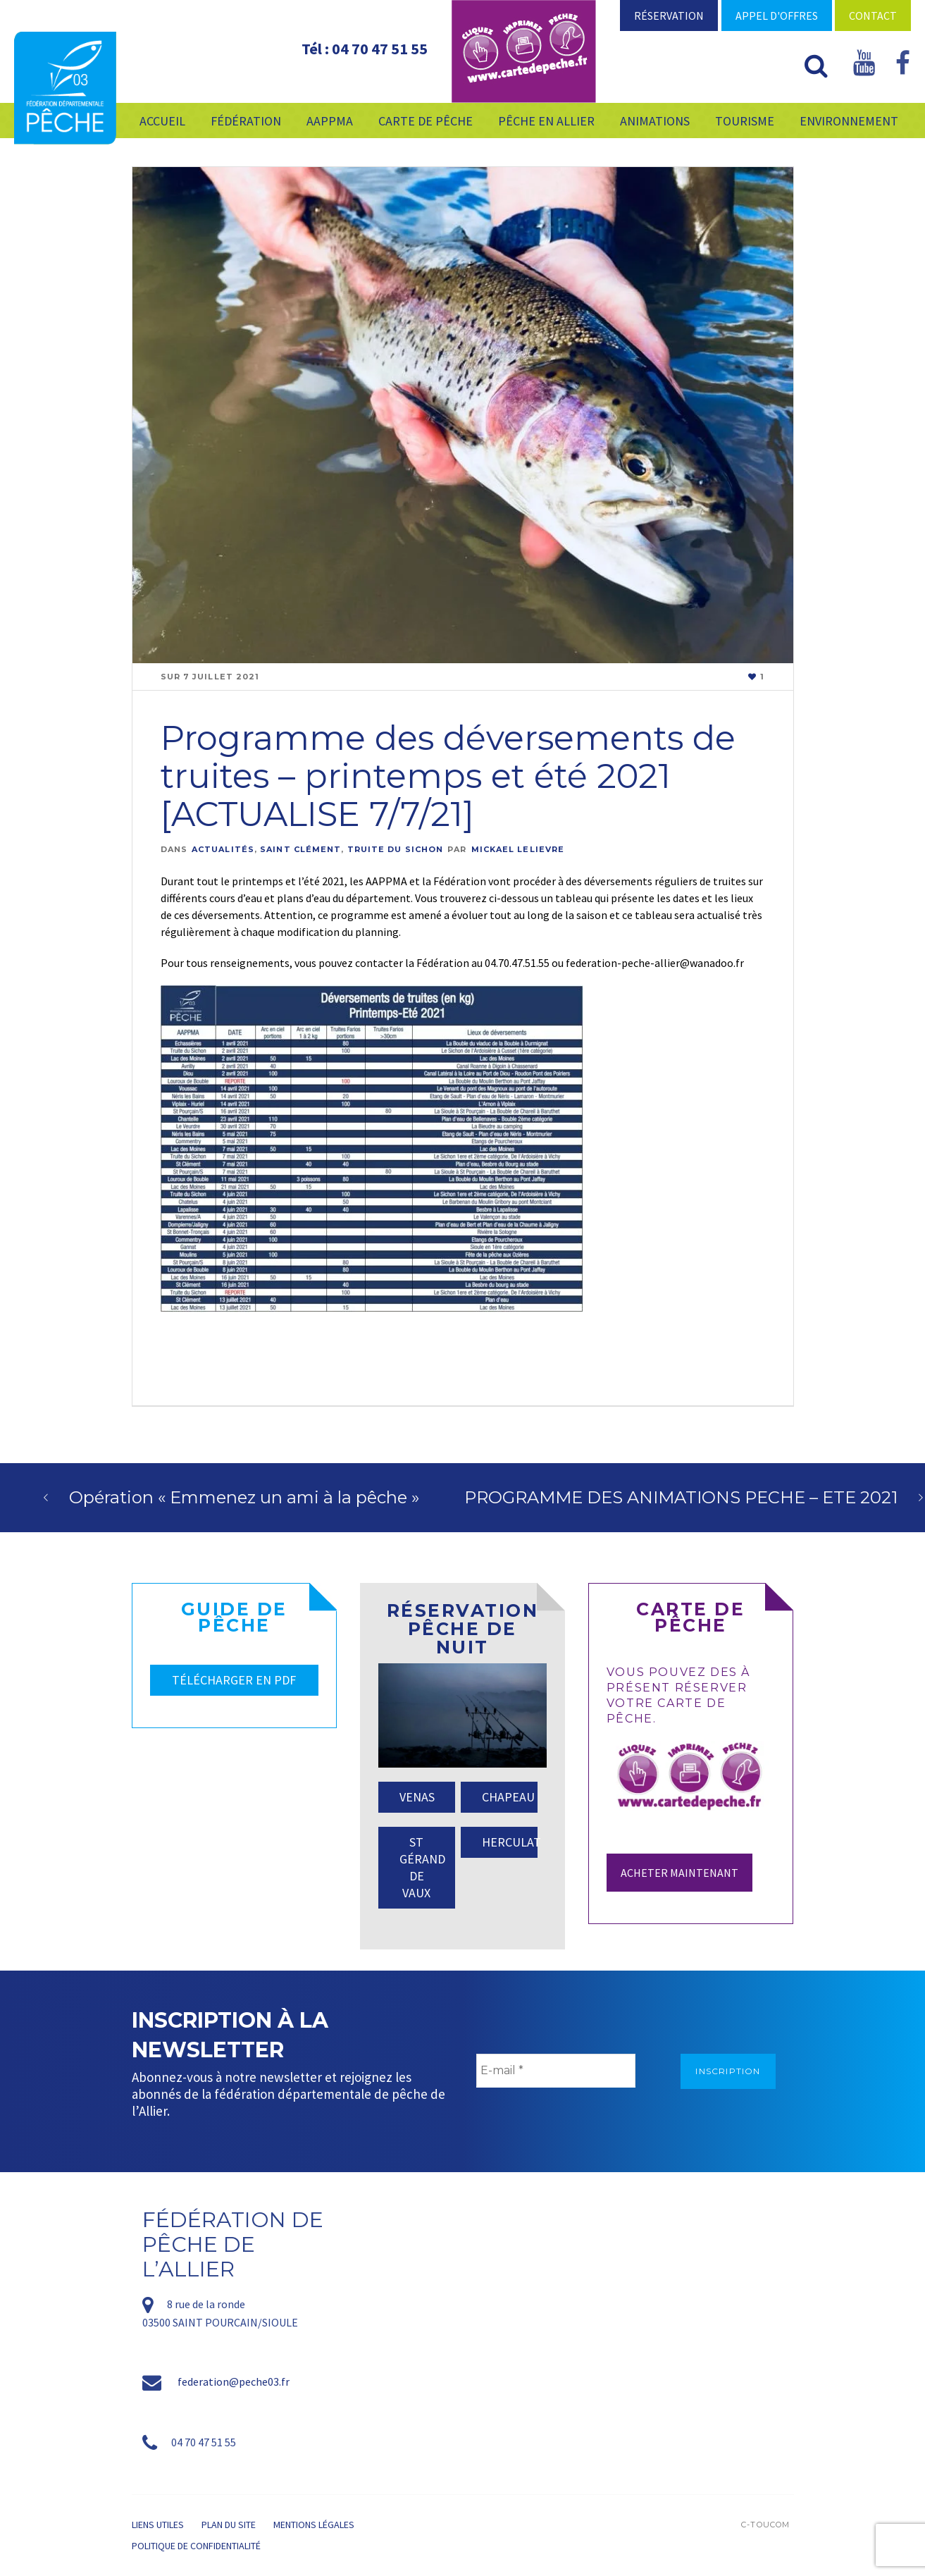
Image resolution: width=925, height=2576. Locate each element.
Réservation (669, 15)
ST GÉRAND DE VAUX (422, 1867)
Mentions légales (313, 2524)
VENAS (417, 1797)
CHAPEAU (508, 1797)
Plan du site (228, 2524)
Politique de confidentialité (196, 2545)
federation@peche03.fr (234, 2381)
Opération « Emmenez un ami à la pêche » (244, 1497)
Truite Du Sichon (395, 849)
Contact (873, 15)
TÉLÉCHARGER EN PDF (234, 1680)
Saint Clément (300, 849)
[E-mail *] (555, 2071)
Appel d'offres (776, 15)
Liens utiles (158, 2524)
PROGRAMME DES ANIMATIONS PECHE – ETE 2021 (681, 1497)
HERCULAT (510, 1842)
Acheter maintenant (679, 1873)
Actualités (223, 849)
